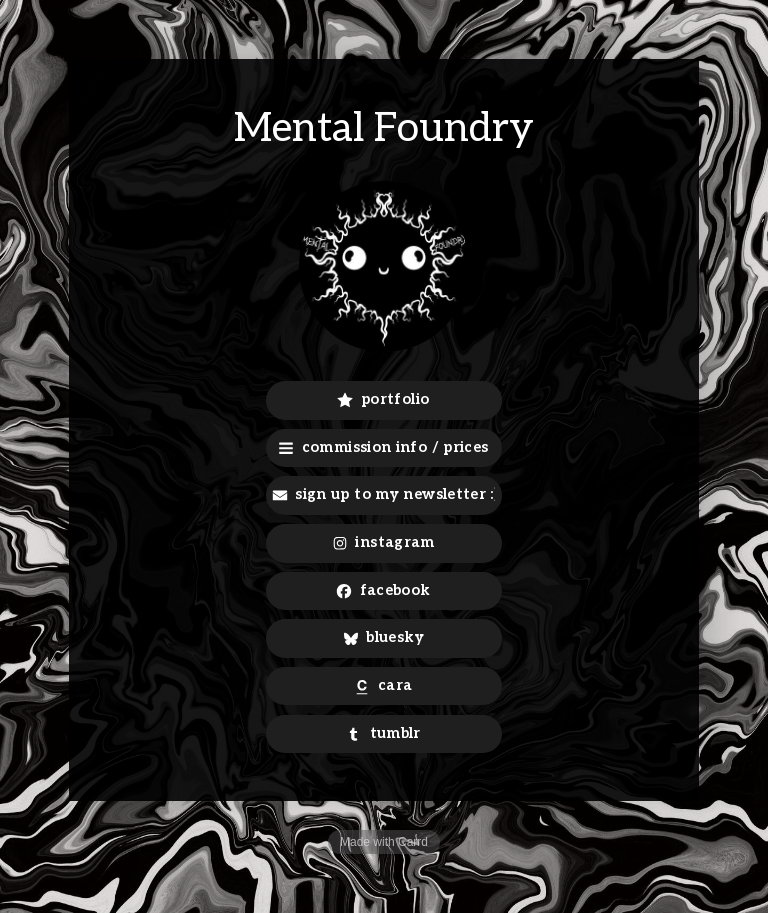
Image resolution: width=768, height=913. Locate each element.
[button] (384, 400)
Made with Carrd (384, 842)
